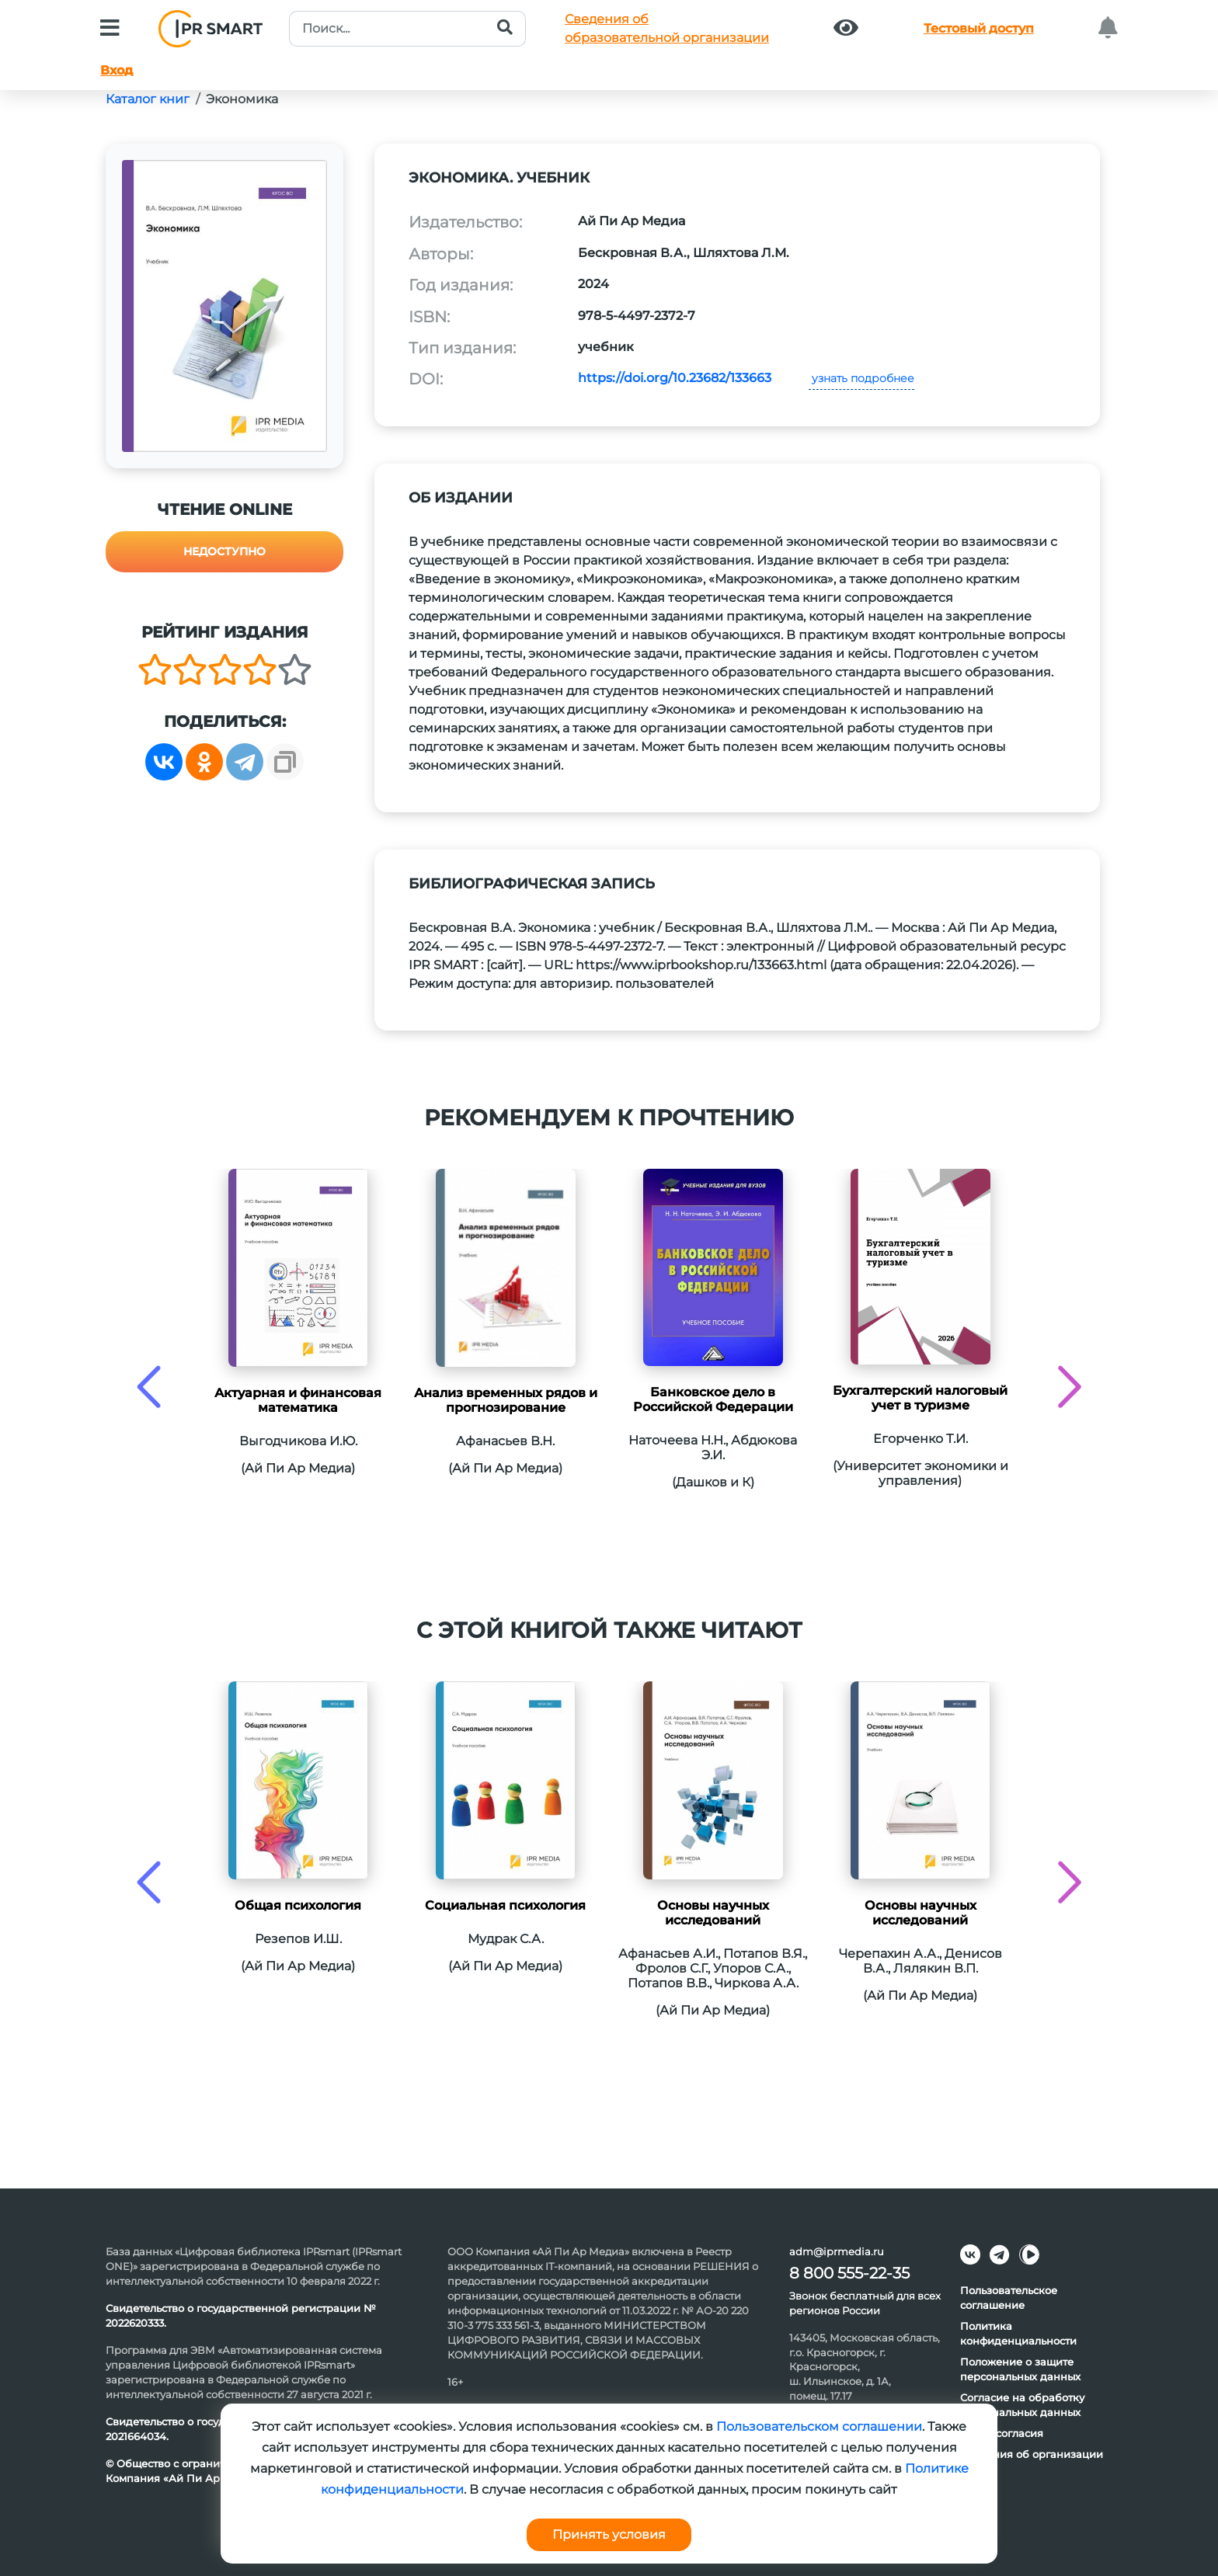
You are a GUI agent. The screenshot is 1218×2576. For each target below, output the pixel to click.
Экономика (242, 99)
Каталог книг (148, 99)
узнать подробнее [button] (861, 378)
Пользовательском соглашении (819, 2426)
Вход (116, 70)
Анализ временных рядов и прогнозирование (505, 1400)
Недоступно (224, 551)
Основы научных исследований (713, 1913)
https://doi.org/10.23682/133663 (674, 377)
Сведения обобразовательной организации (667, 28)
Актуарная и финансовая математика (297, 1400)
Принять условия (609, 2534)
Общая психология (298, 1905)
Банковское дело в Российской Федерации (713, 1399)
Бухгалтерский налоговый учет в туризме (920, 1398)
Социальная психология (505, 1905)
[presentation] (148, 1386)
